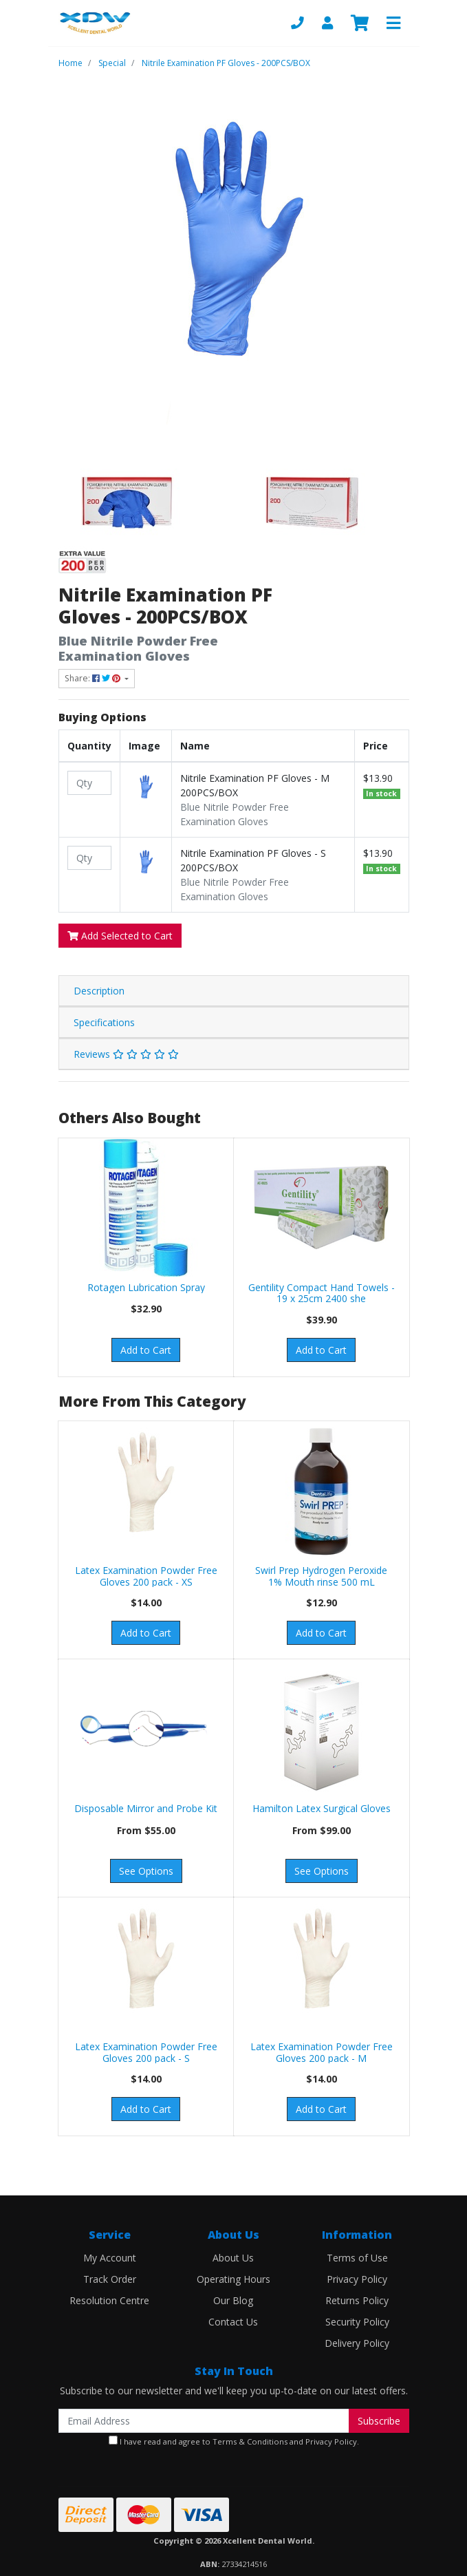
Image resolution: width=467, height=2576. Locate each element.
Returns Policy (357, 2300)
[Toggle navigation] (393, 23)
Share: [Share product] (93, 678)
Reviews (126, 1054)
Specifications (104, 1022)
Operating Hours (233, 2279)
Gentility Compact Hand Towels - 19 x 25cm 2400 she (321, 1293)
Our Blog (233, 2300)
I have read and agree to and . (234, 2441)
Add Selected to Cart (120, 935)
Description (99, 990)
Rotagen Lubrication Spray (146, 1287)
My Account (109, 2257)
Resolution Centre (109, 2300)
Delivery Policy (357, 2343)
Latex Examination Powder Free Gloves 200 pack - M (321, 2052)
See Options (146, 1870)
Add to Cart (145, 1349)
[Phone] (297, 23)
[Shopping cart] (360, 23)
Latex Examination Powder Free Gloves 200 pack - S (146, 2052)
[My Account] (327, 23)
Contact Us (233, 2321)
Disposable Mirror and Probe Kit (145, 1808)
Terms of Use (357, 2257)
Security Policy (357, 2321)
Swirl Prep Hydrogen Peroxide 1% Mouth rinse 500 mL (321, 1576)
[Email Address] (203, 2421)
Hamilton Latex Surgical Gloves (321, 1808)
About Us (233, 2257)
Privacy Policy (357, 2279)
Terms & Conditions (250, 2441)
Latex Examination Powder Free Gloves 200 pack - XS (146, 1576)
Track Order (109, 2279)
